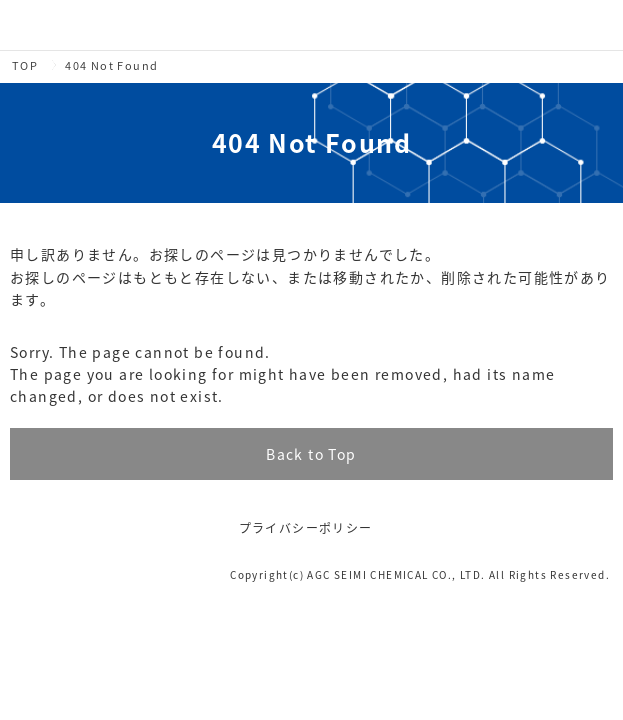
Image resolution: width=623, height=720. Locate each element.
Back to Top (311, 454)
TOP (25, 65)
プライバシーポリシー (306, 528)
